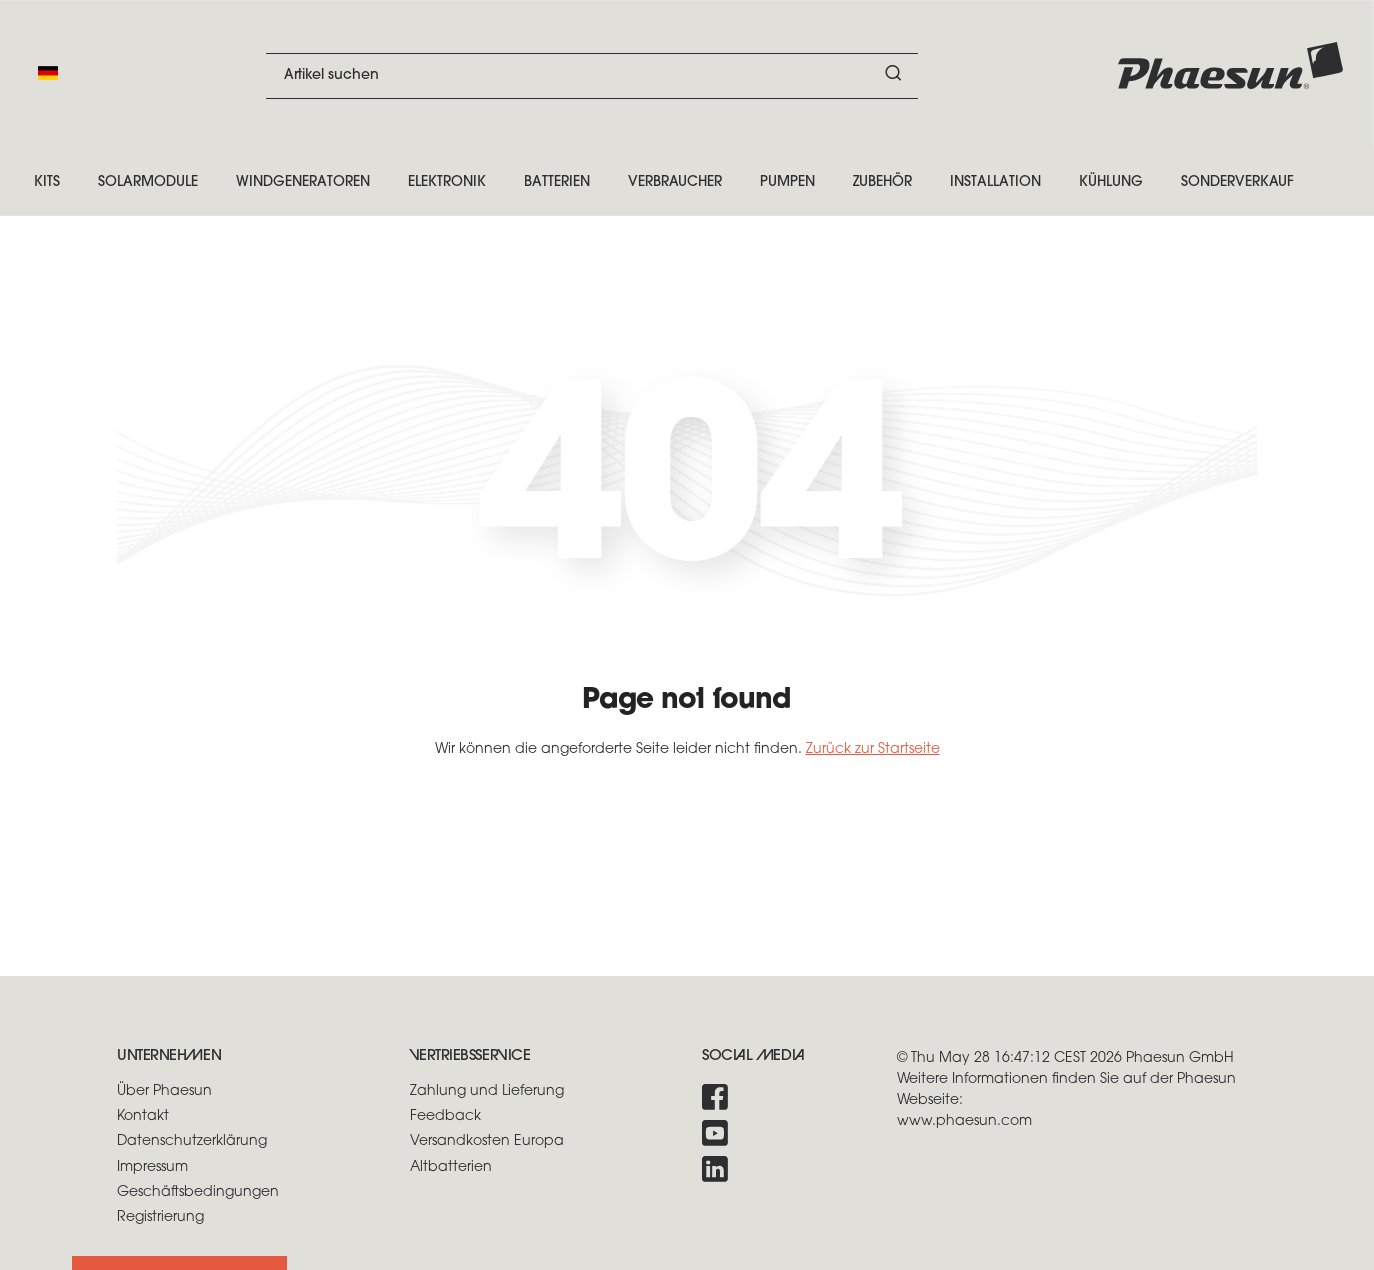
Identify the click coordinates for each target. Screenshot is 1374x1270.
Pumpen (787, 182)
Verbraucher (675, 182)
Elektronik (447, 182)
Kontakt (143, 1116)
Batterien (557, 182)
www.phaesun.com (964, 1121)
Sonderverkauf (1237, 182)
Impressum (152, 1167)
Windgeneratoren (303, 182)
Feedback (445, 1116)
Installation (995, 182)
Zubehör (882, 182)
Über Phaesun (164, 1091)
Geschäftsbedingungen (198, 1192)
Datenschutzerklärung (192, 1141)
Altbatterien (451, 1167)
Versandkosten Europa (487, 1141)
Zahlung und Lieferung (487, 1091)
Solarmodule (148, 182)
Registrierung (160, 1217)
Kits (47, 182)
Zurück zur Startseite (873, 749)
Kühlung (1111, 182)
